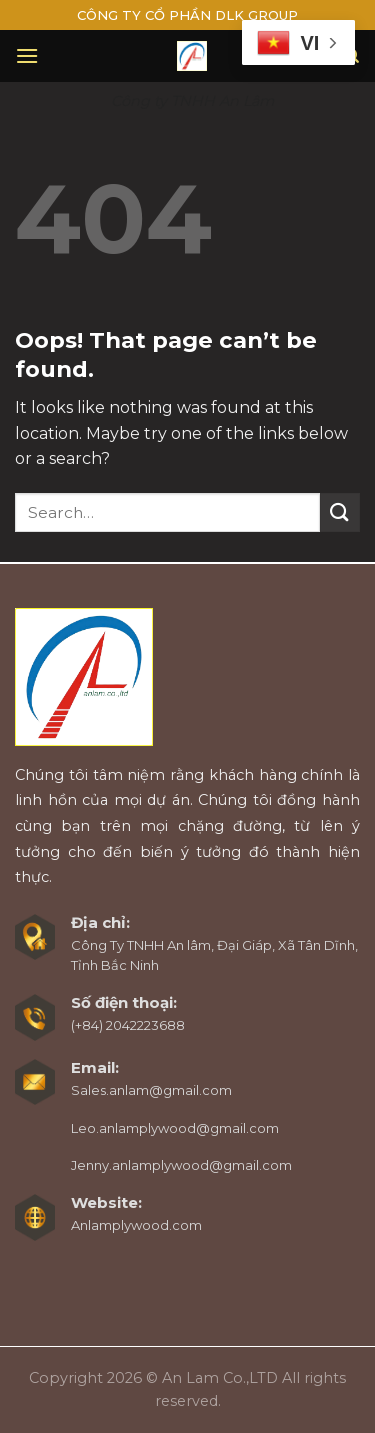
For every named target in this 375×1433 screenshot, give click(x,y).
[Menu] (27, 55)
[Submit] (340, 512)
